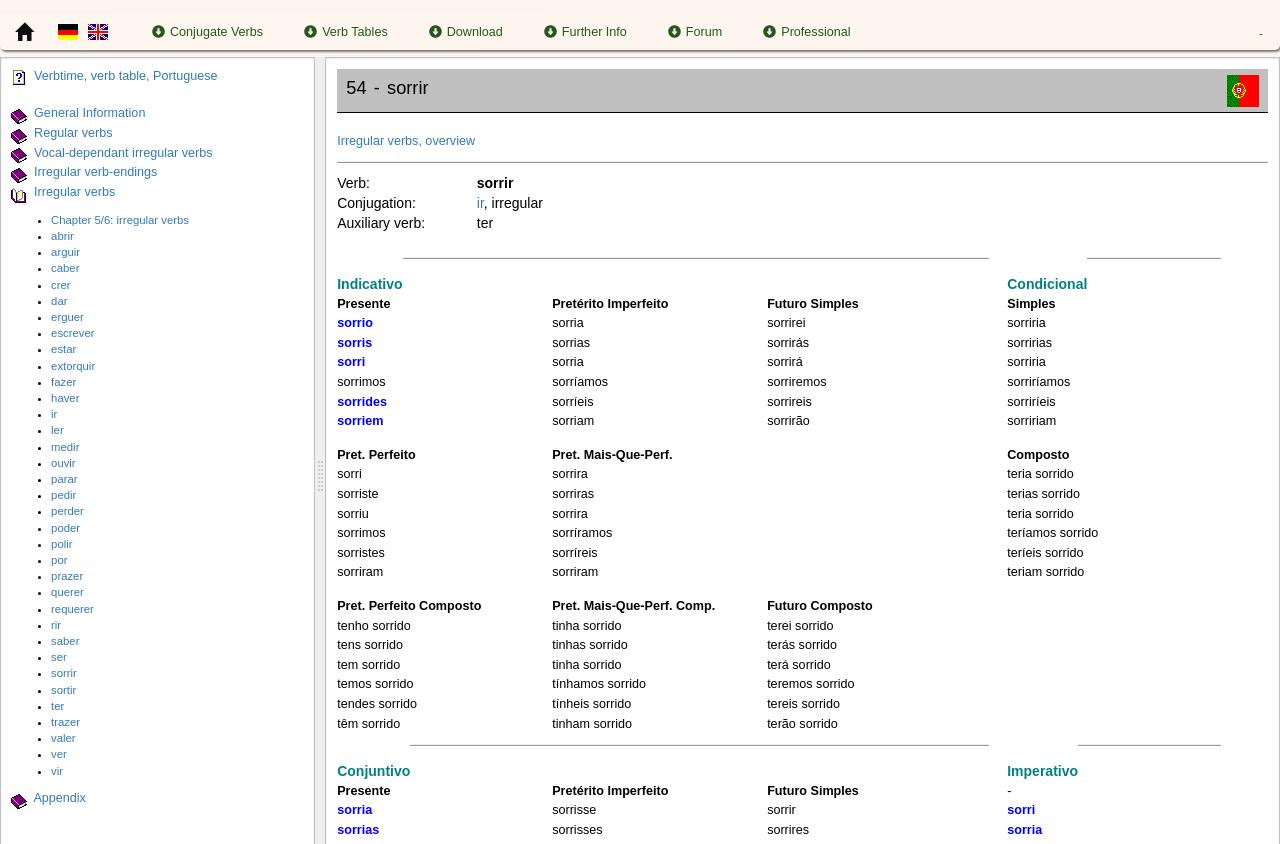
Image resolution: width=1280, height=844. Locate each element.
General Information (89, 113)
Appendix (59, 798)
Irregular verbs (74, 192)
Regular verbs (73, 133)
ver (59, 754)
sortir (63, 690)
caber (65, 268)
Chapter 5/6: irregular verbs (120, 220)
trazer (65, 722)
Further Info (585, 32)
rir (56, 625)
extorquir (73, 366)
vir (57, 771)
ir (54, 414)
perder (67, 511)
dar (59, 301)
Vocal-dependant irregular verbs (123, 153)
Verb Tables (346, 32)
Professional (806, 32)
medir (65, 447)
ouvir (63, 463)
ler (57, 430)
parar (64, 479)
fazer (63, 382)
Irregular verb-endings (95, 173)
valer (63, 738)
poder (65, 528)
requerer (72, 609)
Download (466, 32)
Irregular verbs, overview (406, 141)
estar (63, 349)
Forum (695, 32)
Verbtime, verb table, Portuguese (125, 76)
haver (65, 398)
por (59, 560)
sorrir (64, 673)
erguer (67, 317)
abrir (62, 236)
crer (61, 285)
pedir (63, 495)
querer (67, 592)
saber (65, 641)
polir (61, 544)
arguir (65, 252)
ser (59, 657)
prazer (67, 576)
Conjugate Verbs (207, 32)
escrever (72, 333)
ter (57, 706)
